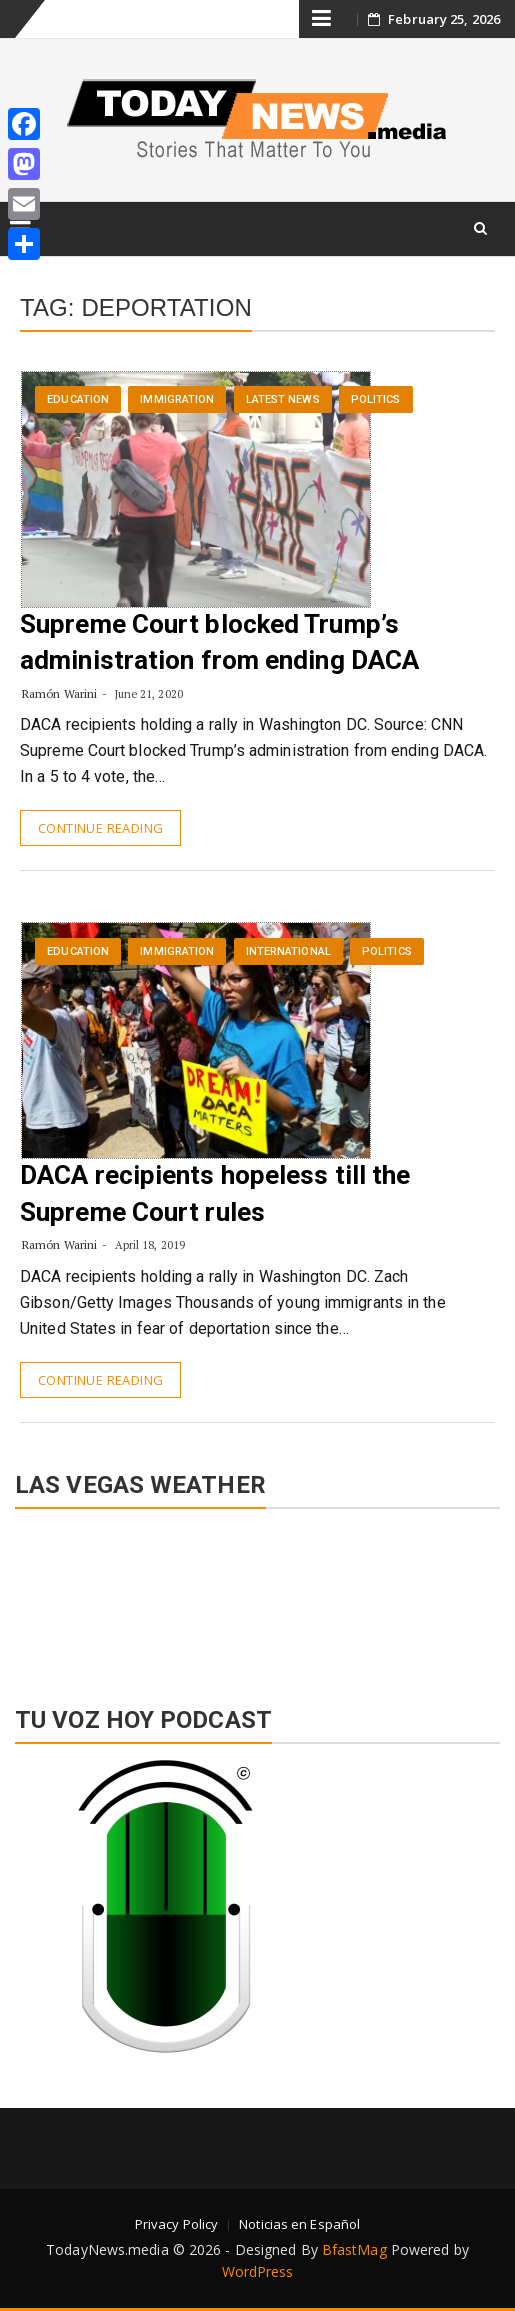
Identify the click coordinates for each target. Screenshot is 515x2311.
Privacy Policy (176, 2224)
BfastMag (354, 2249)
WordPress (258, 2271)
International (288, 951)
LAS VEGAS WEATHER (257, 1597)
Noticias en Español (299, 2224)
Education (78, 399)
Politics (376, 399)
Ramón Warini (59, 693)
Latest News (283, 399)
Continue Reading (100, 828)
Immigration (177, 399)
